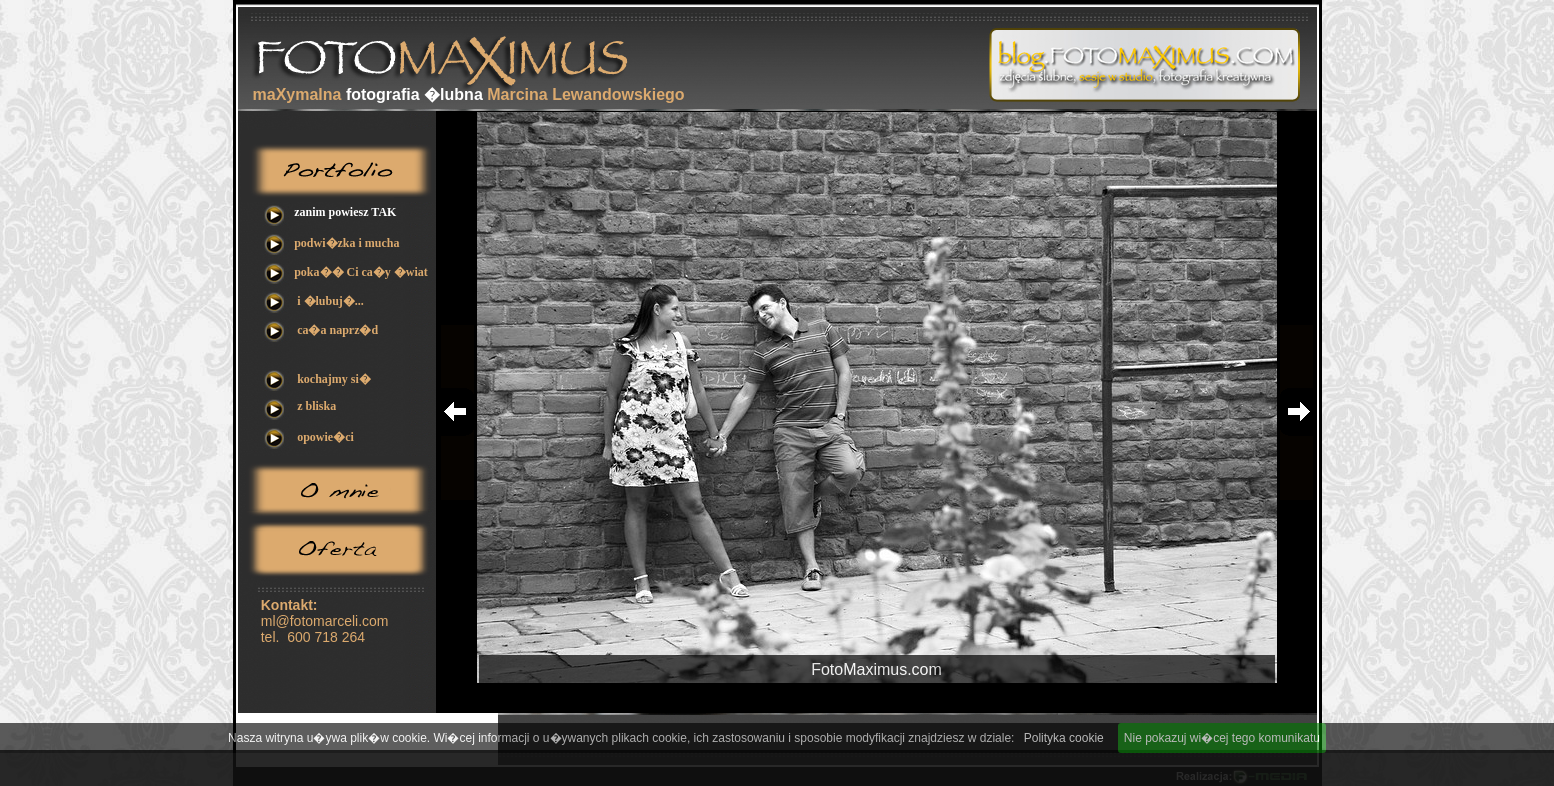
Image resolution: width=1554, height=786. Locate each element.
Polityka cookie (1064, 738)
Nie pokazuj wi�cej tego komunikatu (1222, 738)
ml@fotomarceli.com (325, 621)
